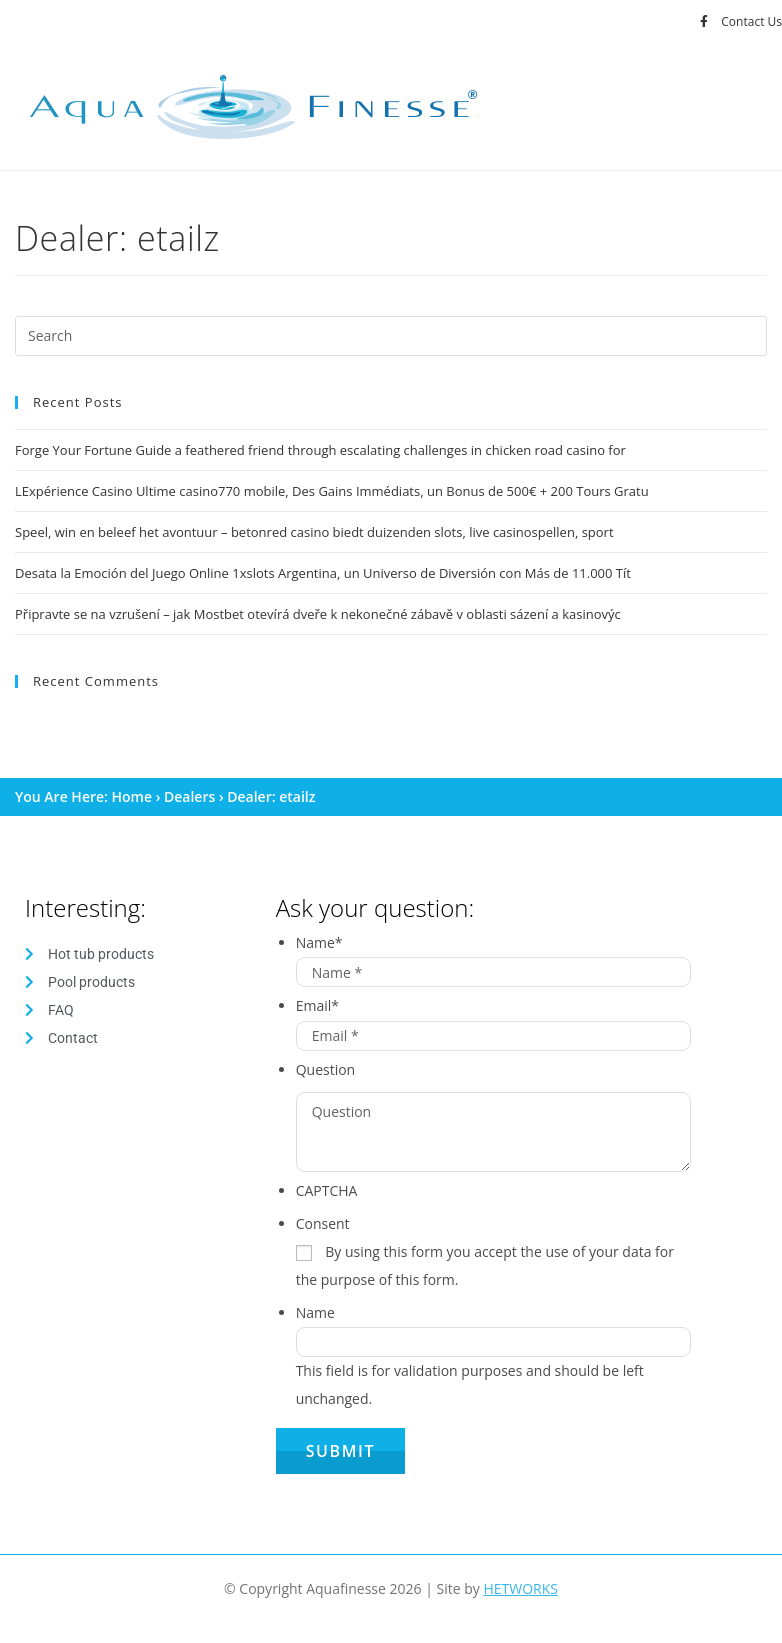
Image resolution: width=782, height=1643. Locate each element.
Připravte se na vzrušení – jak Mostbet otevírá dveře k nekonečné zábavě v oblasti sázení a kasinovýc (318, 614)
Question (326, 1069)
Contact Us (751, 21)
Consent (323, 1223)
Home (132, 796)
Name (319, 942)
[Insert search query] (391, 336)
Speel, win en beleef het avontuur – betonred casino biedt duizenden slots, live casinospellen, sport (314, 532)
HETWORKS (520, 1588)
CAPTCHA (327, 1190)
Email (317, 1005)
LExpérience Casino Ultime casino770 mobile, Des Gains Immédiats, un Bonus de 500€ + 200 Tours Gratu (332, 491)
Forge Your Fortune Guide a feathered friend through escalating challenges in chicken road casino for (320, 450)
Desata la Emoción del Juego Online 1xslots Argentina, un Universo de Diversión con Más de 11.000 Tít (323, 573)
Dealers (189, 796)
